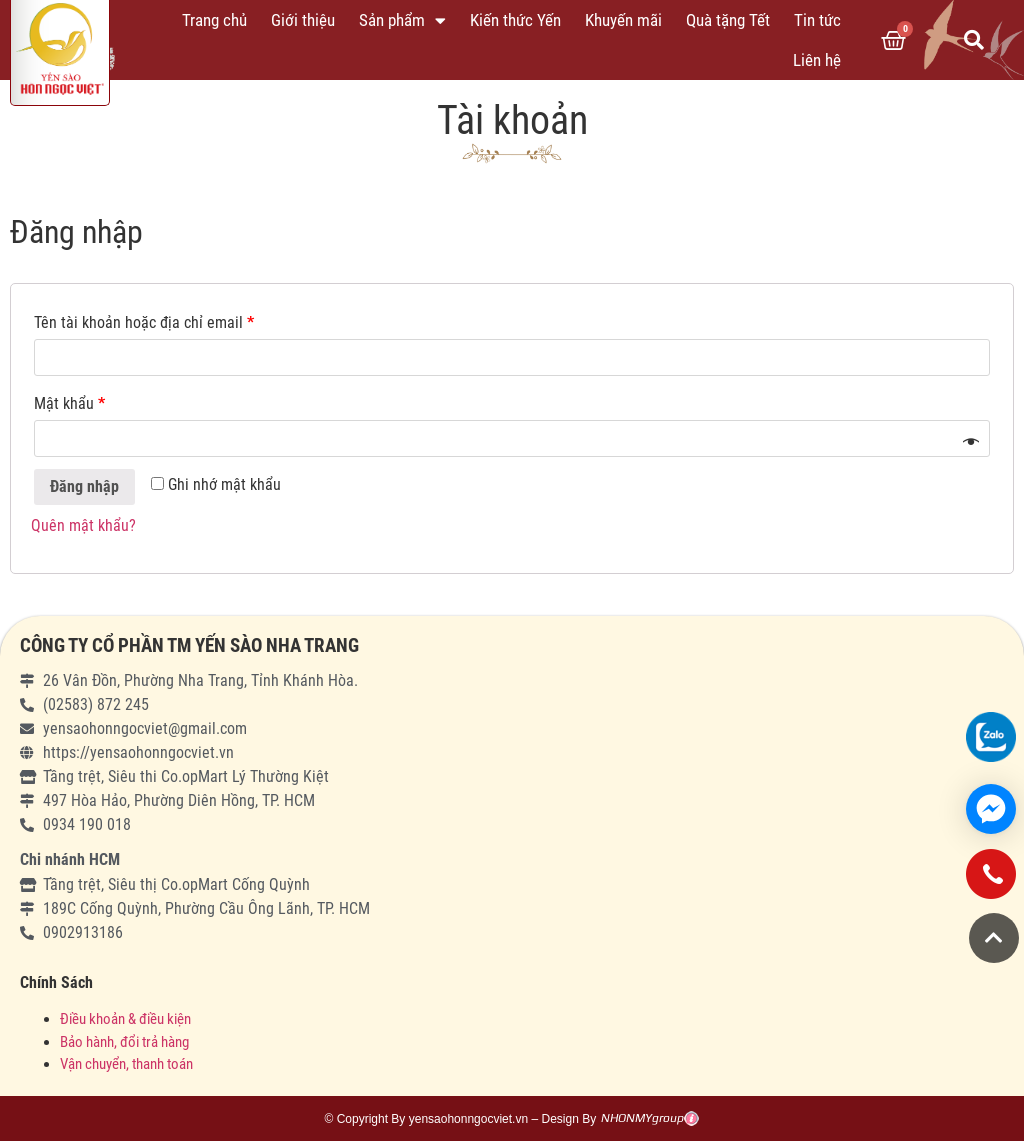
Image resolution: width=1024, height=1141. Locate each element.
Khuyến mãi (623, 20)
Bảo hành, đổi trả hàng (124, 1042)
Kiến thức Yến (515, 20)
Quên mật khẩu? (83, 525)
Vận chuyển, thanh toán (126, 1064)
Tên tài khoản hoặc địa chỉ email (144, 322)
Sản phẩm (402, 20)
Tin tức (817, 20)
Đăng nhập (84, 486)
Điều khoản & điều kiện (125, 1019)
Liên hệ (817, 60)
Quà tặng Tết (728, 20)
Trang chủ (214, 20)
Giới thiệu (303, 20)
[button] (994, 938)
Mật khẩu (69, 403)
